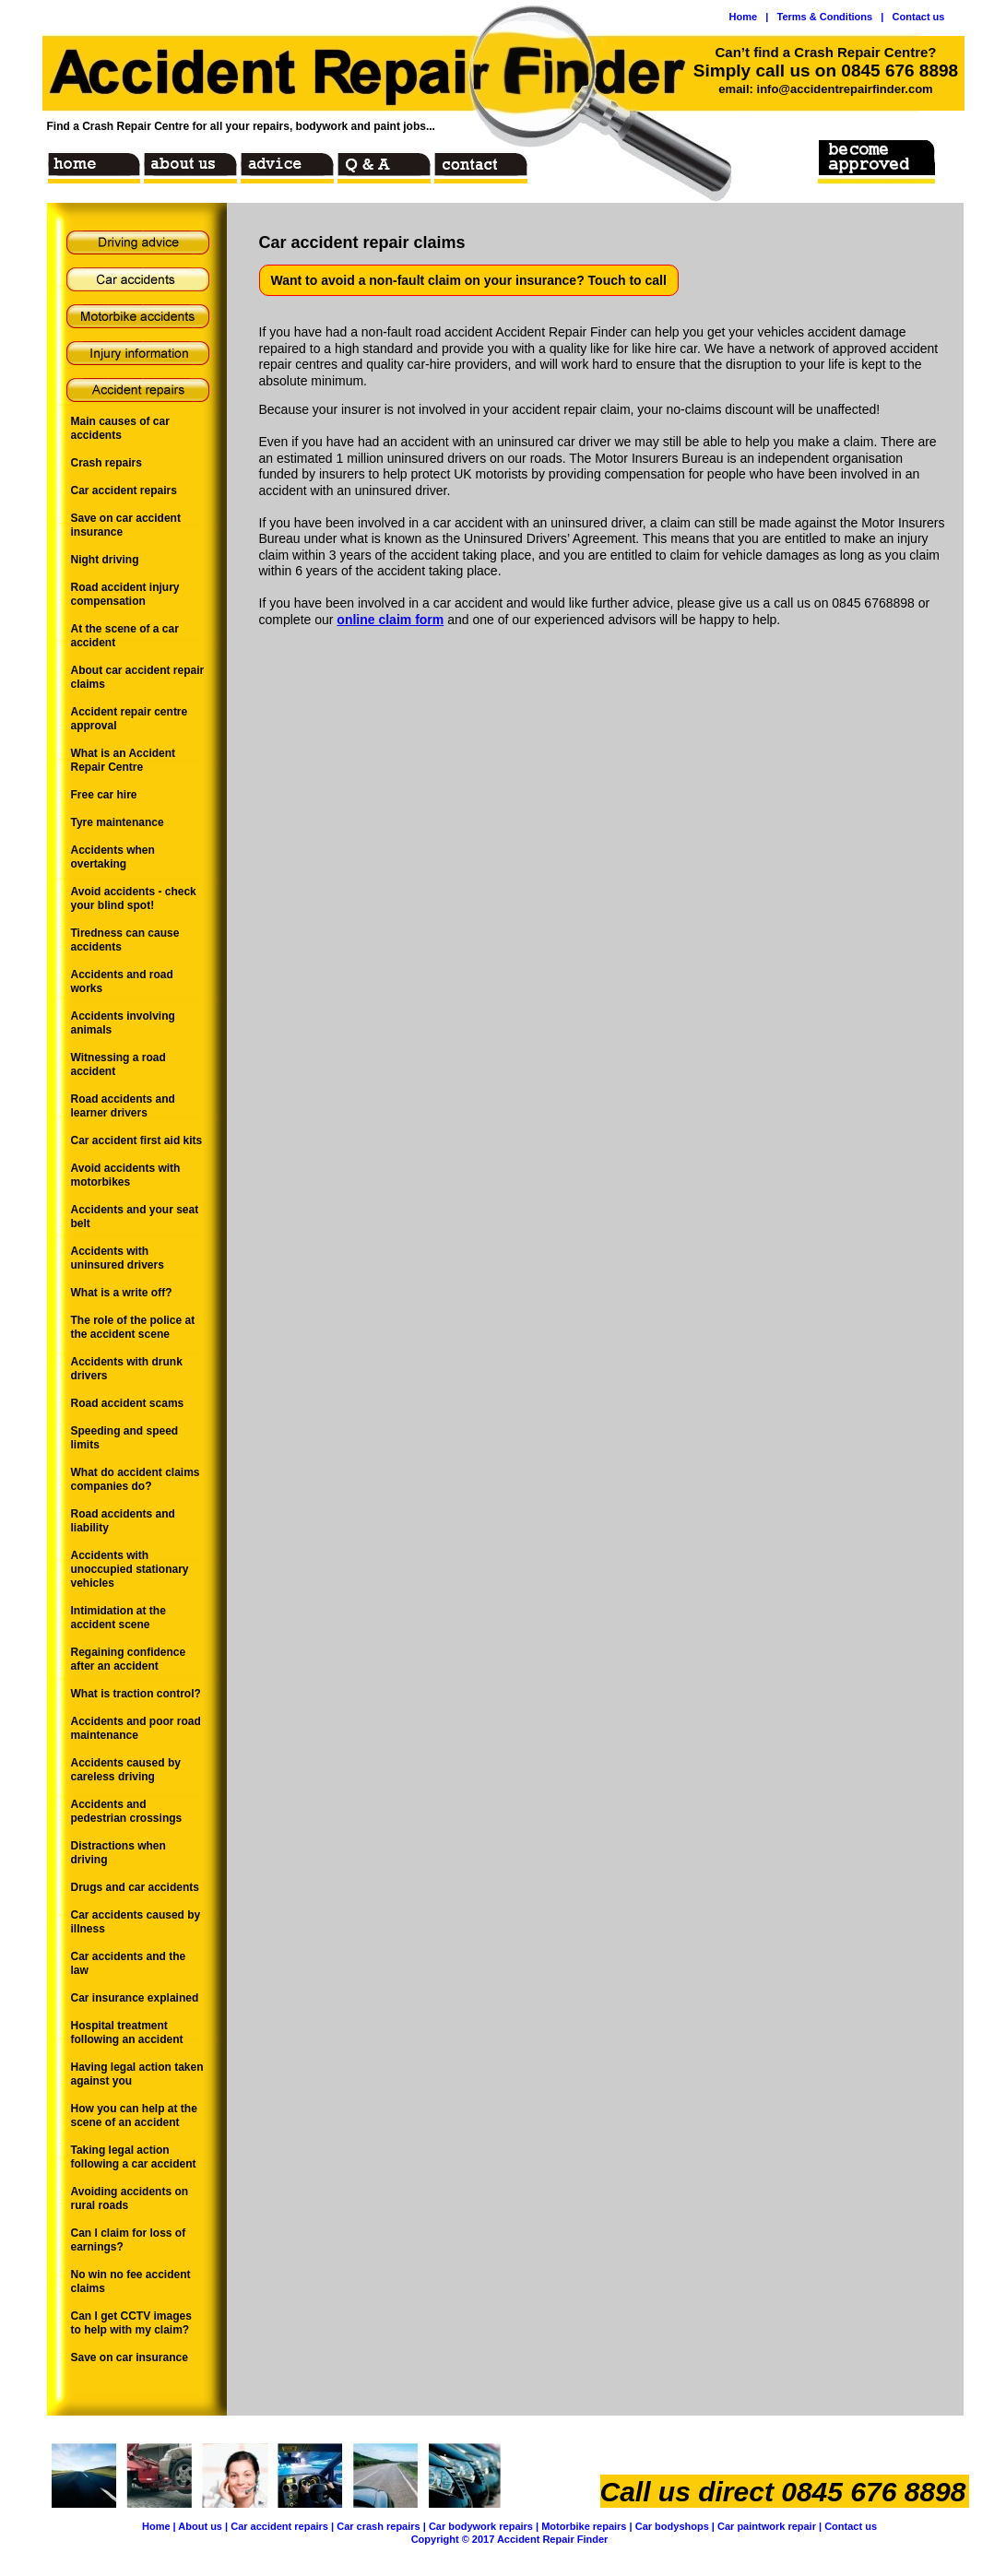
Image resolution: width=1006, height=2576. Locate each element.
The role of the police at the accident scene (133, 1327)
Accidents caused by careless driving (126, 1769)
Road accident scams (127, 1403)
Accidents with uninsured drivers (117, 1258)
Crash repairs (106, 462)
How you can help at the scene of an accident (134, 2115)
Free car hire (104, 794)
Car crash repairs (378, 2526)
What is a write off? (121, 1292)
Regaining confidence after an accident (128, 1659)
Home (156, 2526)
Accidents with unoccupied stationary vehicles (130, 1569)
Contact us (850, 2526)
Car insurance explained (135, 1997)
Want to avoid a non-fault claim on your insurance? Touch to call (469, 280)
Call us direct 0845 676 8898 (783, 2491)
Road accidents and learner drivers (123, 1106)
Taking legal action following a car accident (133, 2157)
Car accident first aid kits (137, 1140)
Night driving (105, 559)
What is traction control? (136, 1693)
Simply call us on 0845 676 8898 (825, 70)
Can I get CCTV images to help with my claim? (131, 2323)
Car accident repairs (279, 2526)
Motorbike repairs (583, 2526)
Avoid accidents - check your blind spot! (133, 898)
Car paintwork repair (766, 2526)
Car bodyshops (672, 2526)
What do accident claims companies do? (135, 1479)
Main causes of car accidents (120, 428)
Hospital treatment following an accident (127, 2032)
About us (200, 2526)
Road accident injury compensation (125, 594)
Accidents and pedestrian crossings (127, 1811)
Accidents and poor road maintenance (136, 1728)
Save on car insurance (129, 2357)
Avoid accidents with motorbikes (126, 1175)
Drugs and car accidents (135, 1887)
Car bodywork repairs (481, 2526)
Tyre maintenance (117, 822)
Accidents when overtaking (113, 857)
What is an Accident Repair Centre (123, 760)
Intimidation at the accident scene (118, 1617)
